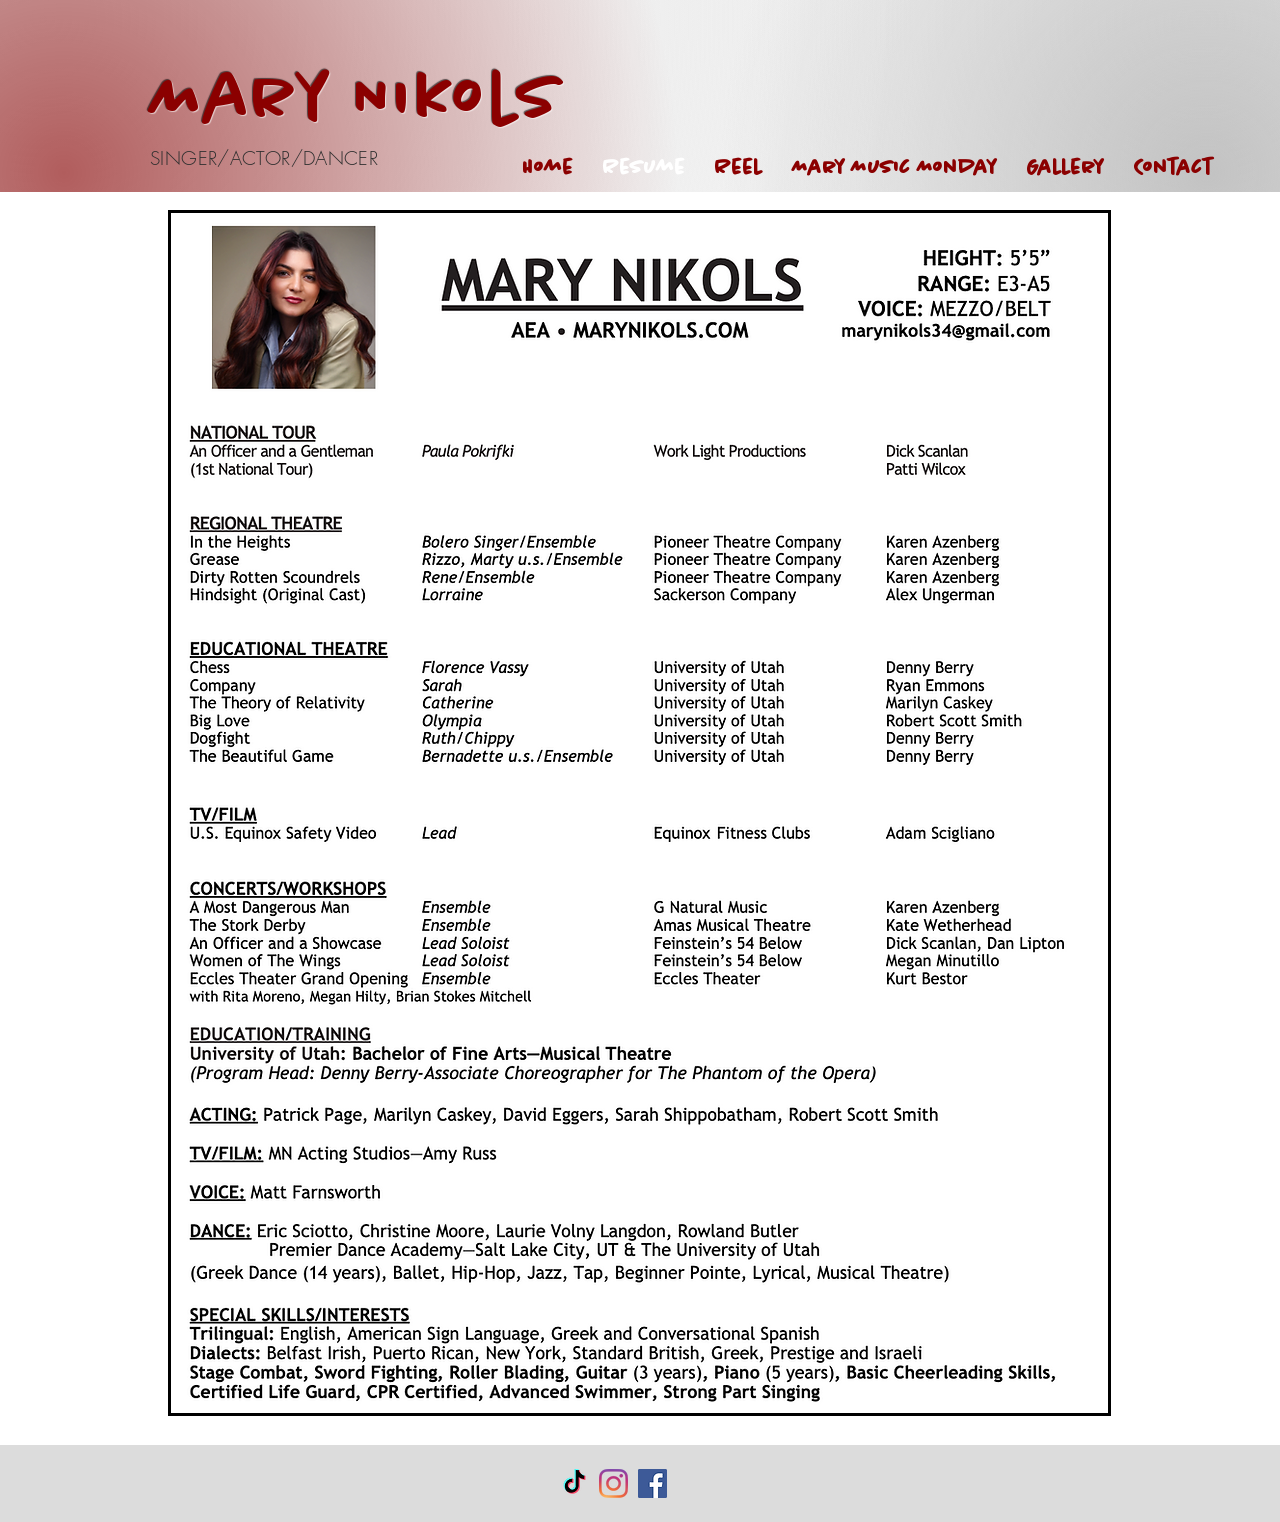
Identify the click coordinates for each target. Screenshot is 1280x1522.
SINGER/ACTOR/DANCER (264, 158)
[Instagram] (613, 1483)
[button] (1065, 167)
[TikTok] (574, 1483)
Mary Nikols (356, 100)
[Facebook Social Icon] (652, 1483)
